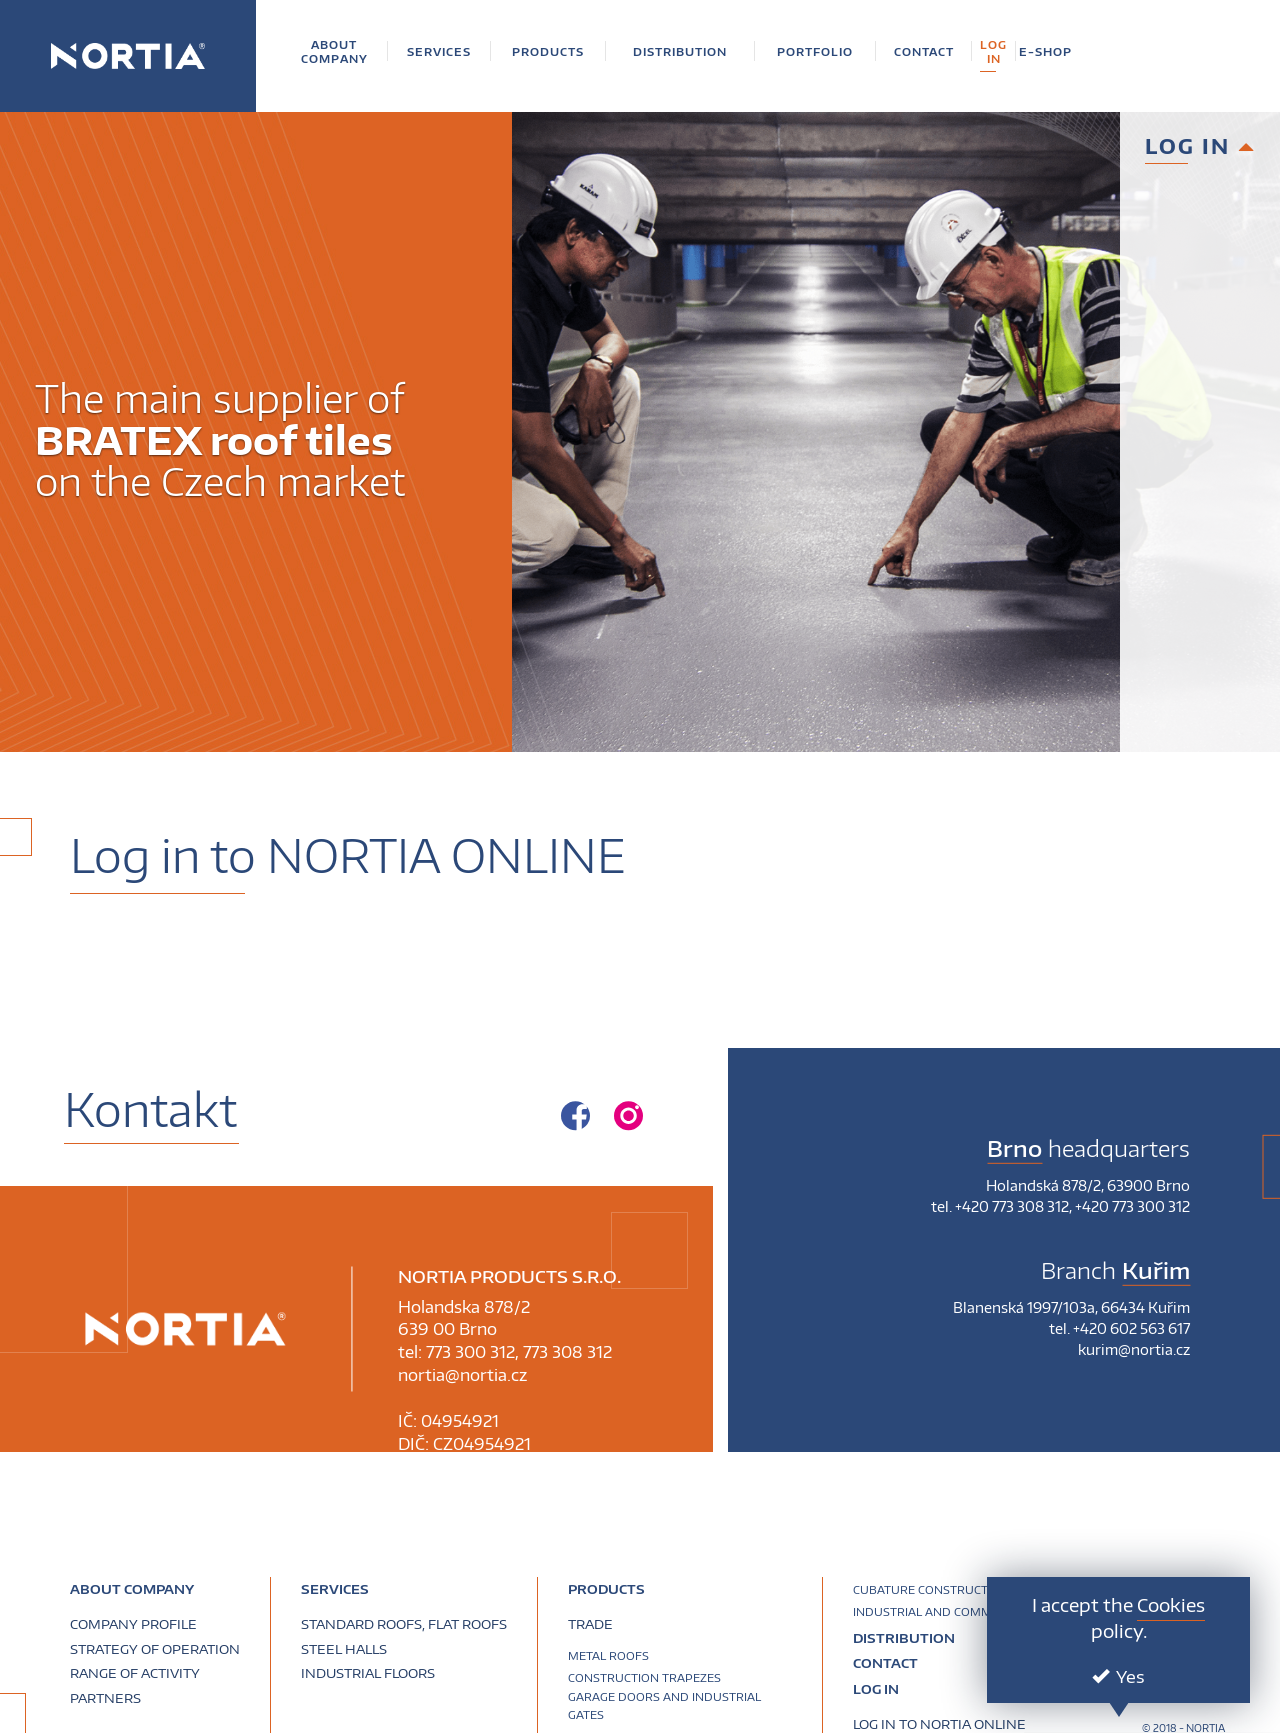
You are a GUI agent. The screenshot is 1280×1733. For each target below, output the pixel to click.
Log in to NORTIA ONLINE (939, 1724)
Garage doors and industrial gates (664, 1705)
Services (335, 1589)
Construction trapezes (644, 1677)
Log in (876, 1689)
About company (132, 1589)
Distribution (904, 1638)
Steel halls (344, 1649)
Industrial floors (368, 1673)
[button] (334, 51)
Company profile (133, 1624)
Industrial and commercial (942, 1611)
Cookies (1171, 1604)
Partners (105, 1698)
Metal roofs (608, 1655)
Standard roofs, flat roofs (404, 1624)
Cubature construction (931, 1589)
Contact (885, 1664)
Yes (1118, 1676)
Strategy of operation (155, 1649)
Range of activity (135, 1673)
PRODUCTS (606, 1589)
